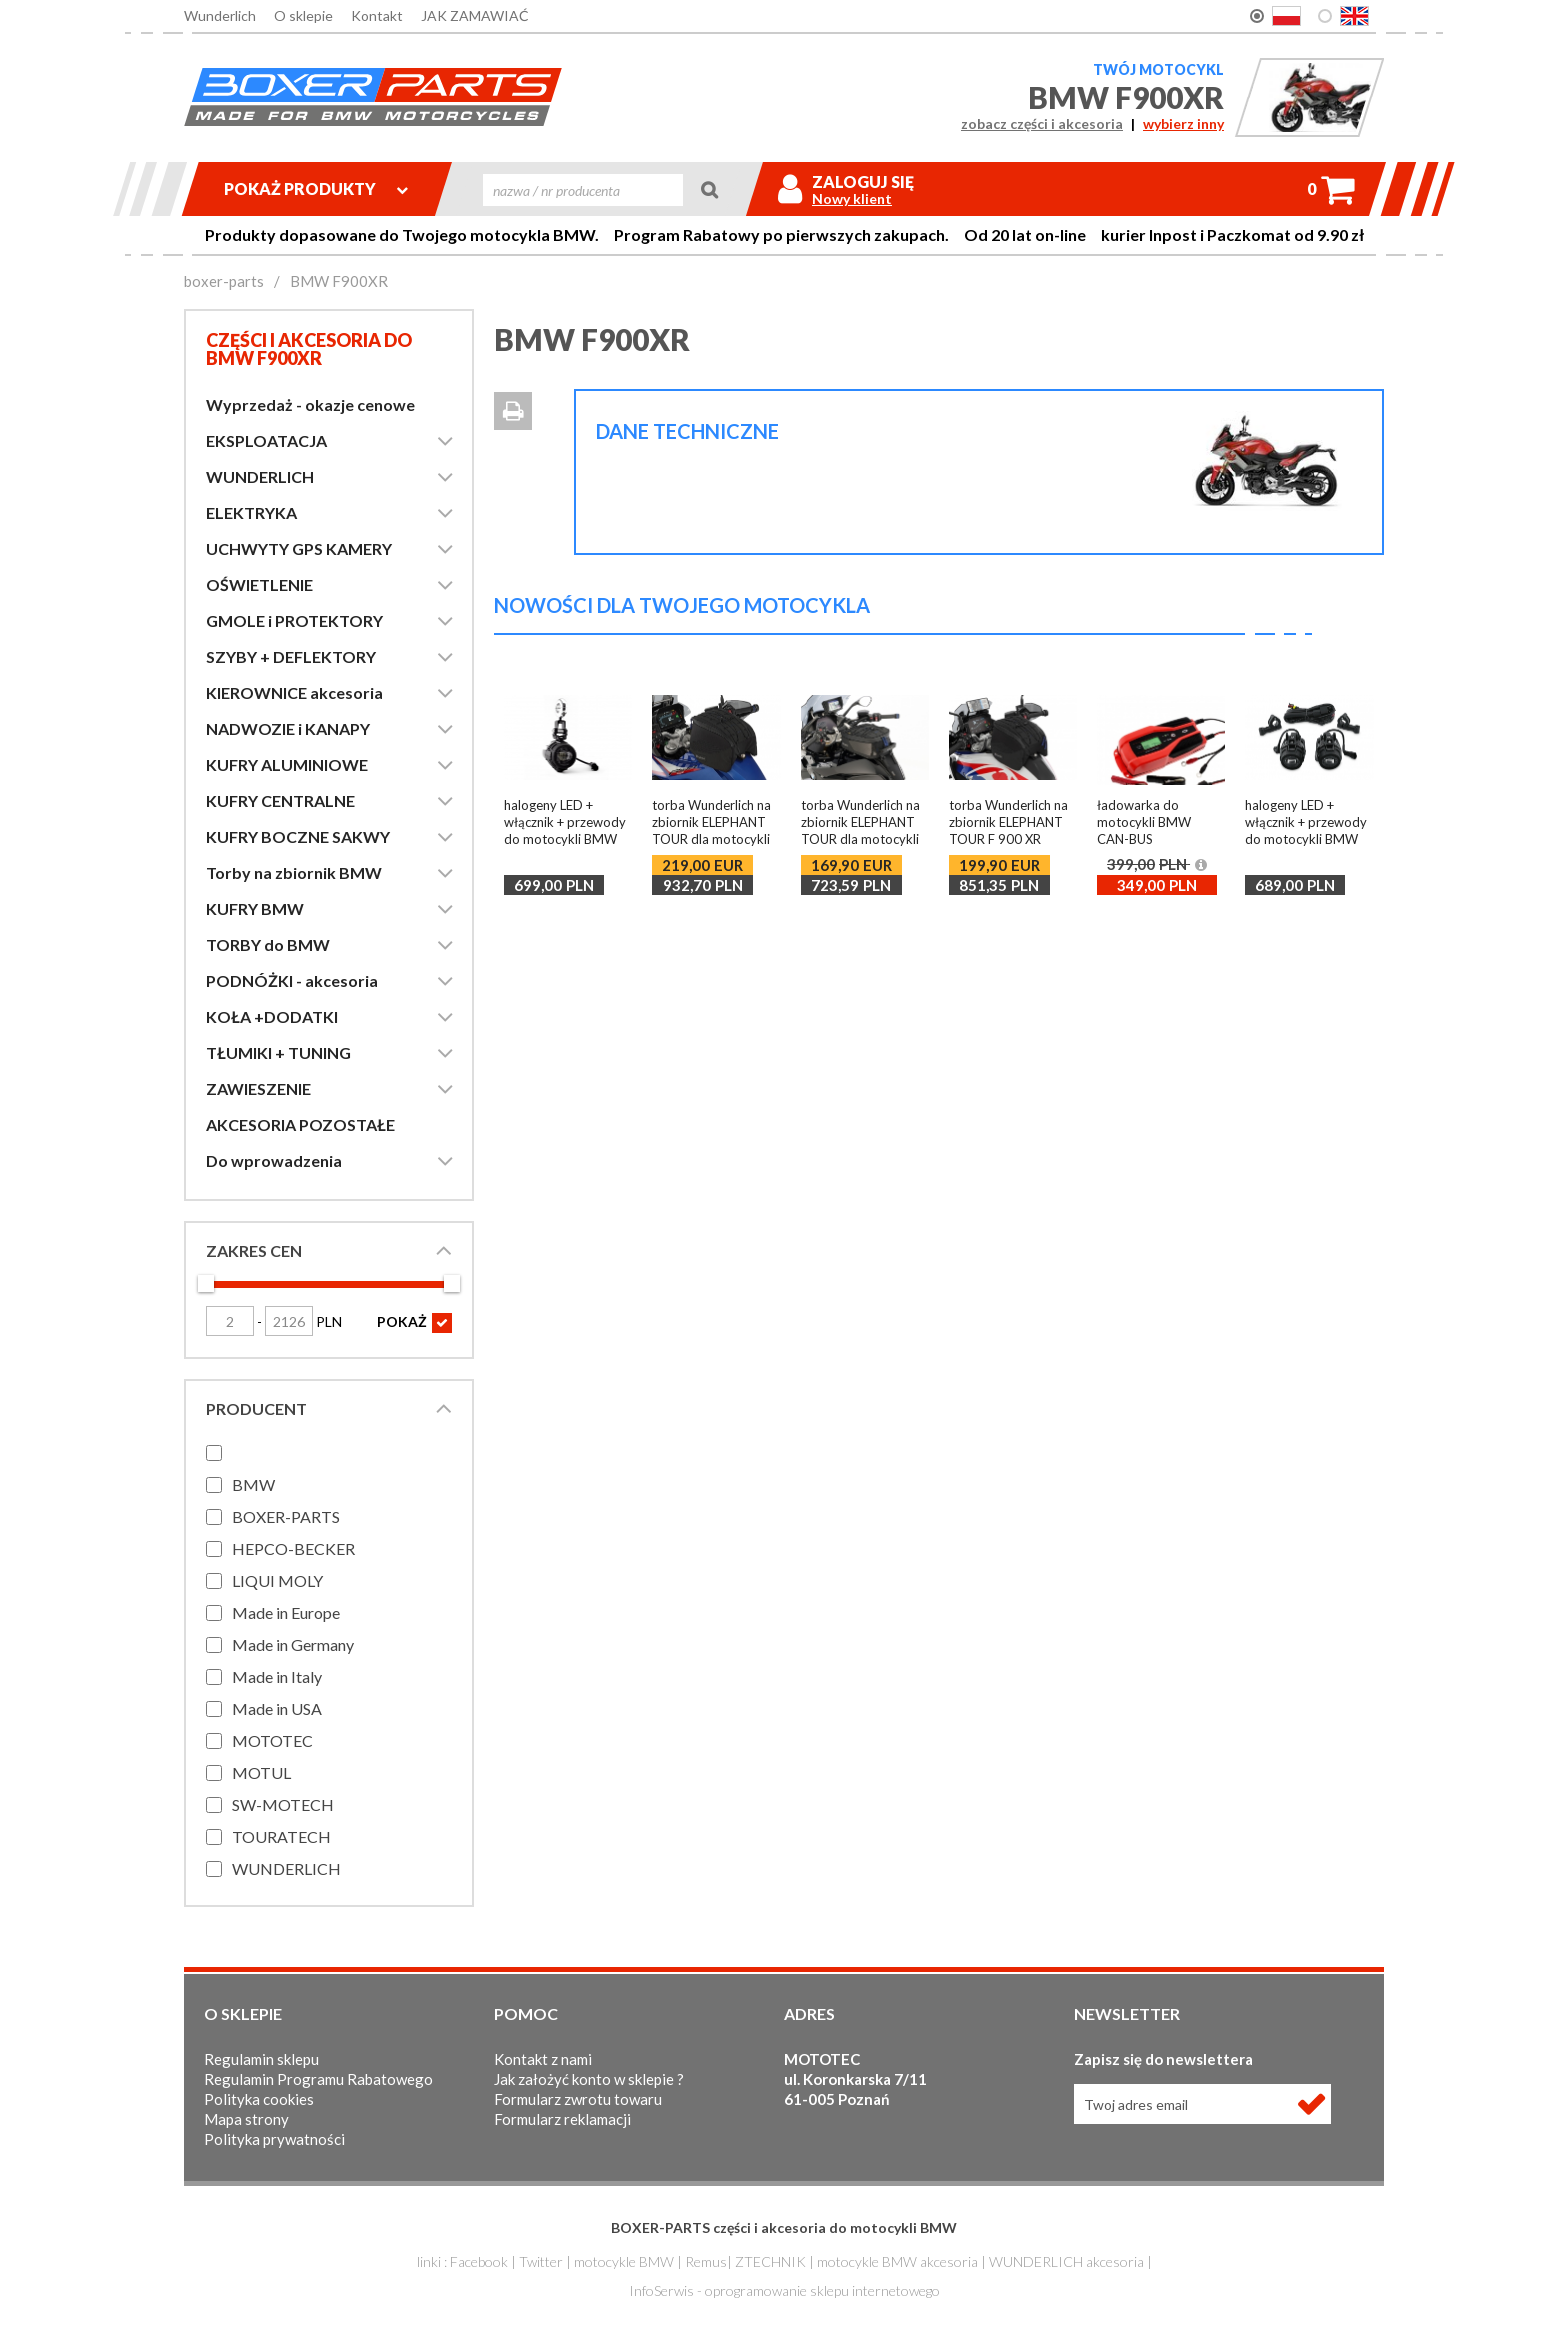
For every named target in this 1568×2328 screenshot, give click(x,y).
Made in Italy (277, 1676)
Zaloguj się (863, 181)
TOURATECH (281, 1836)
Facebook (479, 2261)
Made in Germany (293, 1644)
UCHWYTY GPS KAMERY (299, 548)
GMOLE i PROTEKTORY (294, 620)
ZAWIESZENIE (258, 1088)
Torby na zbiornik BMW (294, 872)
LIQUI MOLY (277, 1580)
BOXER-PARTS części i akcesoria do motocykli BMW (784, 2227)
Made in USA (277, 1708)
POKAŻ (414, 1323)
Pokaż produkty (316, 188)
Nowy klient (852, 199)
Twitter (541, 2261)
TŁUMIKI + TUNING (278, 1052)
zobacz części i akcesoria (1042, 124)
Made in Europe (286, 1612)
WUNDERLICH (260, 476)
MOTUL (261, 1772)
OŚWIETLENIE (259, 584)
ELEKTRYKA (251, 512)
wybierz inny (1183, 124)
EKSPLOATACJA (266, 440)
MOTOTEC (272, 1740)
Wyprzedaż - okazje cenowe (310, 404)
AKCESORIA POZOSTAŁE (300, 1124)
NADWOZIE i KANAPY (288, 728)
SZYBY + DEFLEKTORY (291, 656)
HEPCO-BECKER (293, 1548)
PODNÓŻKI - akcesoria (292, 980)
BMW (253, 1484)
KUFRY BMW (255, 908)
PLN (303, 1321)
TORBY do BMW (268, 944)
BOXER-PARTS (286, 1516)
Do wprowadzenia (274, 1160)
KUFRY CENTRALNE (280, 800)
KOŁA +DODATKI (272, 1016)
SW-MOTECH (283, 1804)
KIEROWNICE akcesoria (294, 692)
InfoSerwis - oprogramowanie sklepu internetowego (784, 2290)
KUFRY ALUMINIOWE (287, 764)
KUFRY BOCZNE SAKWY (298, 836)
